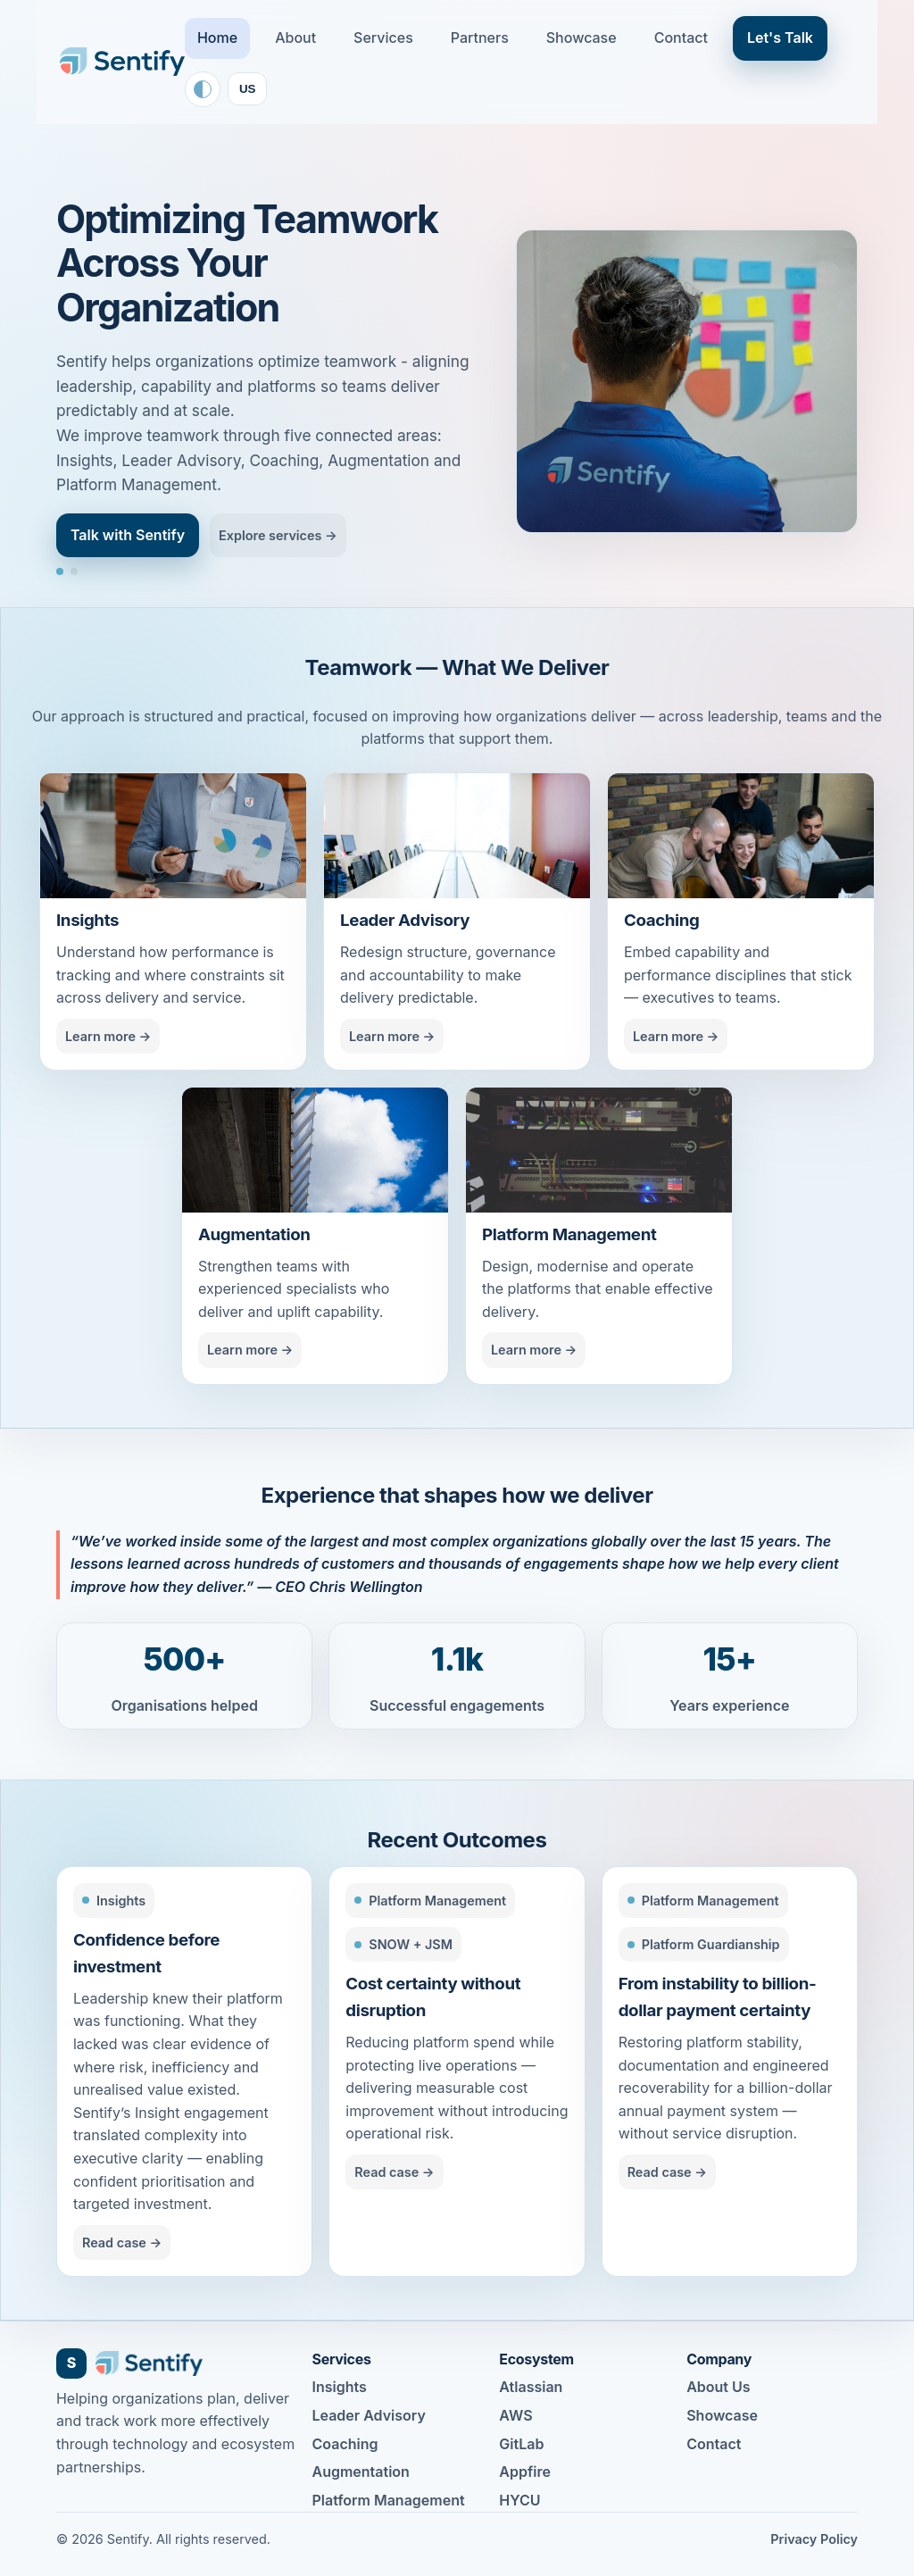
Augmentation (361, 2471)
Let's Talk (780, 37)
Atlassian (530, 2387)
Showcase (581, 37)
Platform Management (388, 2500)
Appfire (525, 2471)
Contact (681, 37)
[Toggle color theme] (202, 89)
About (295, 37)
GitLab (521, 2444)
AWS (515, 2415)
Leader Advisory (369, 2415)
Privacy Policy (814, 2539)
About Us (718, 2387)
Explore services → (278, 535)
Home (217, 37)
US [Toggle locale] (247, 89)
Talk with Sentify (128, 535)
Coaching (345, 2444)
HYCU (519, 2500)
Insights (339, 2387)
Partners (480, 37)
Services (383, 37)
